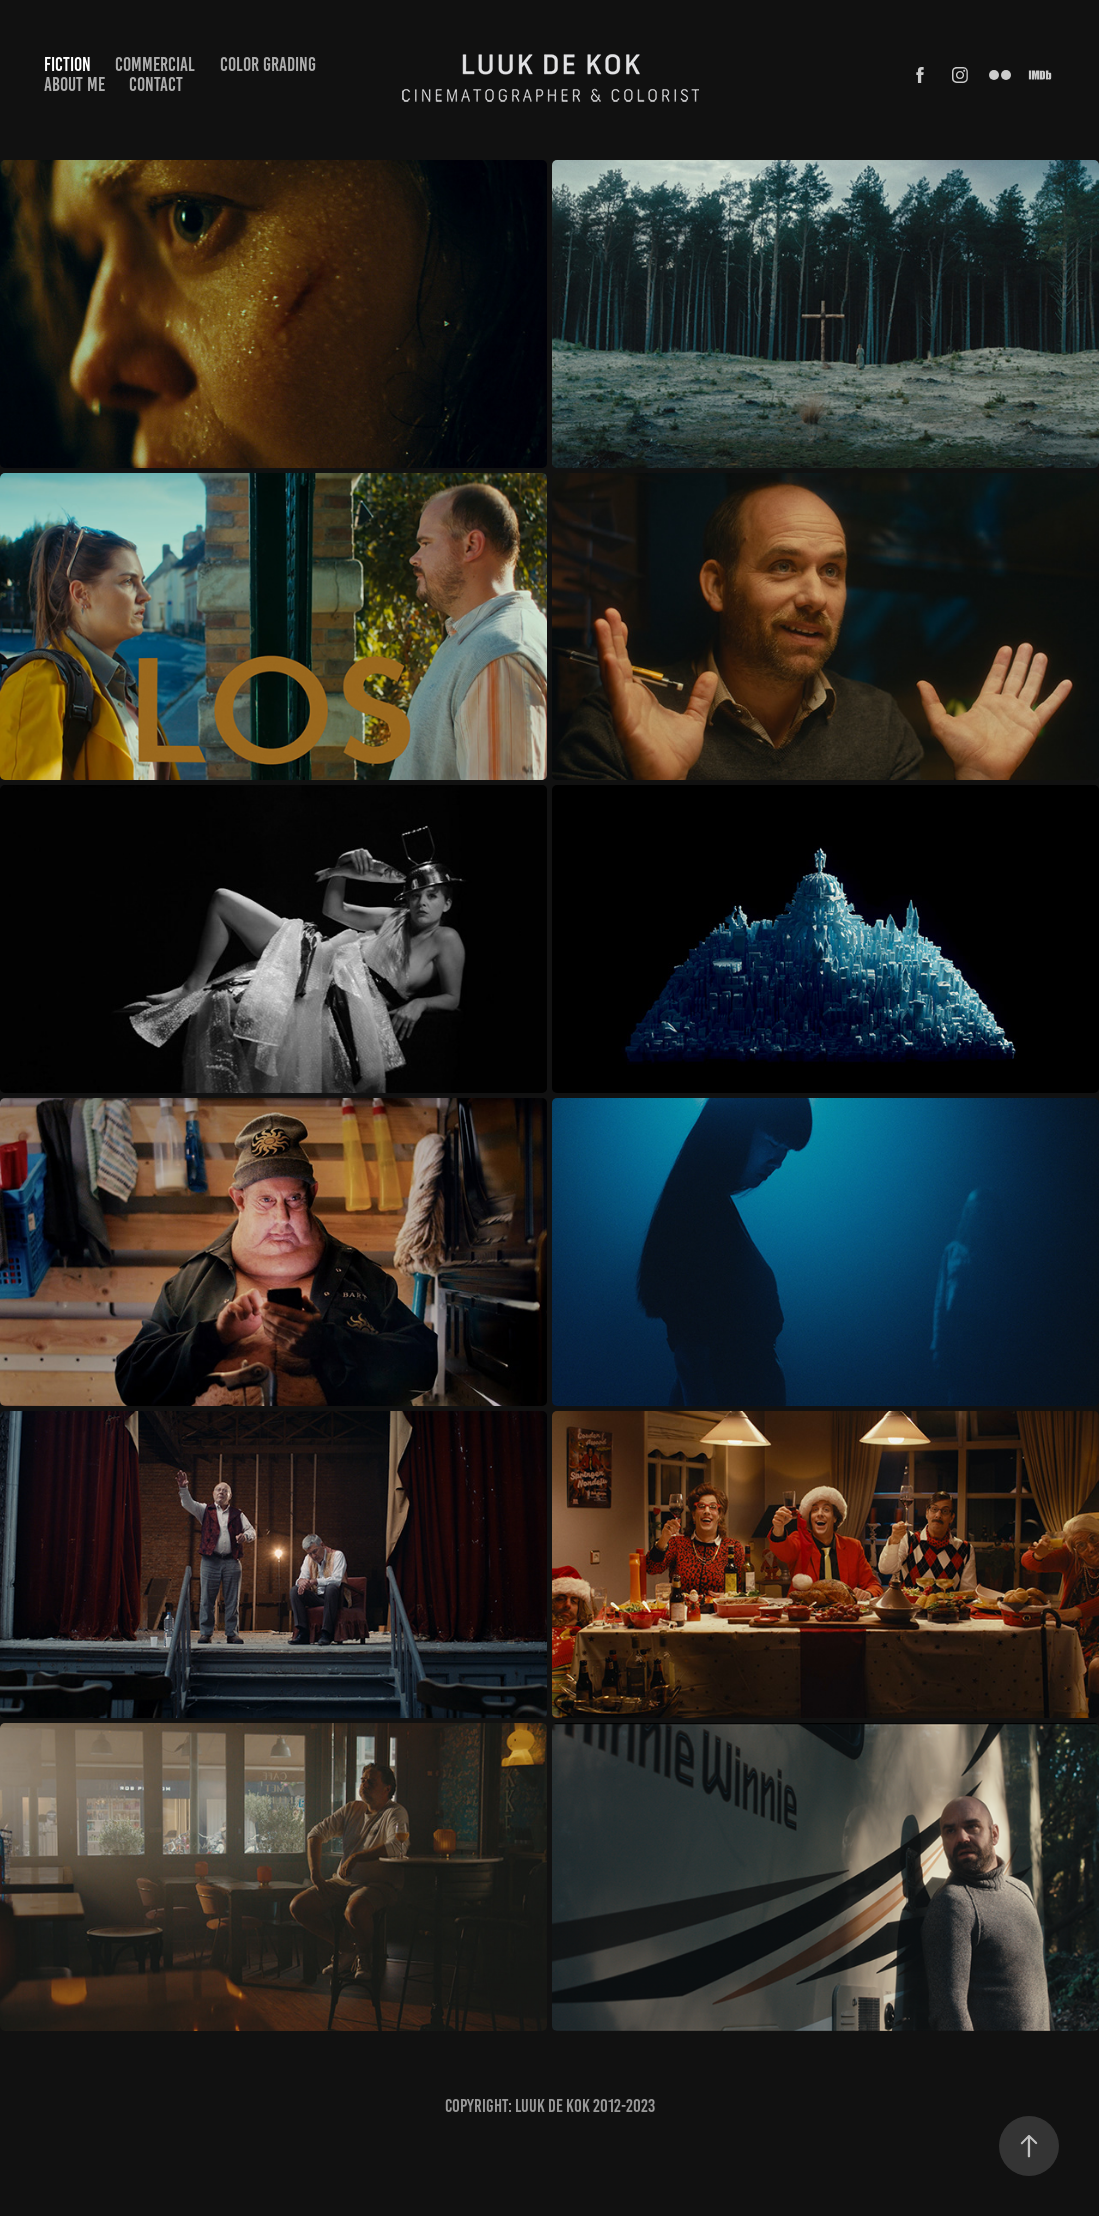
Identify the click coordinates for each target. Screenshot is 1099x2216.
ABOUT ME (74, 84)
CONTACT (156, 84)
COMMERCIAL (155, 64)
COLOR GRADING (268, 64)
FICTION (67, 64)
